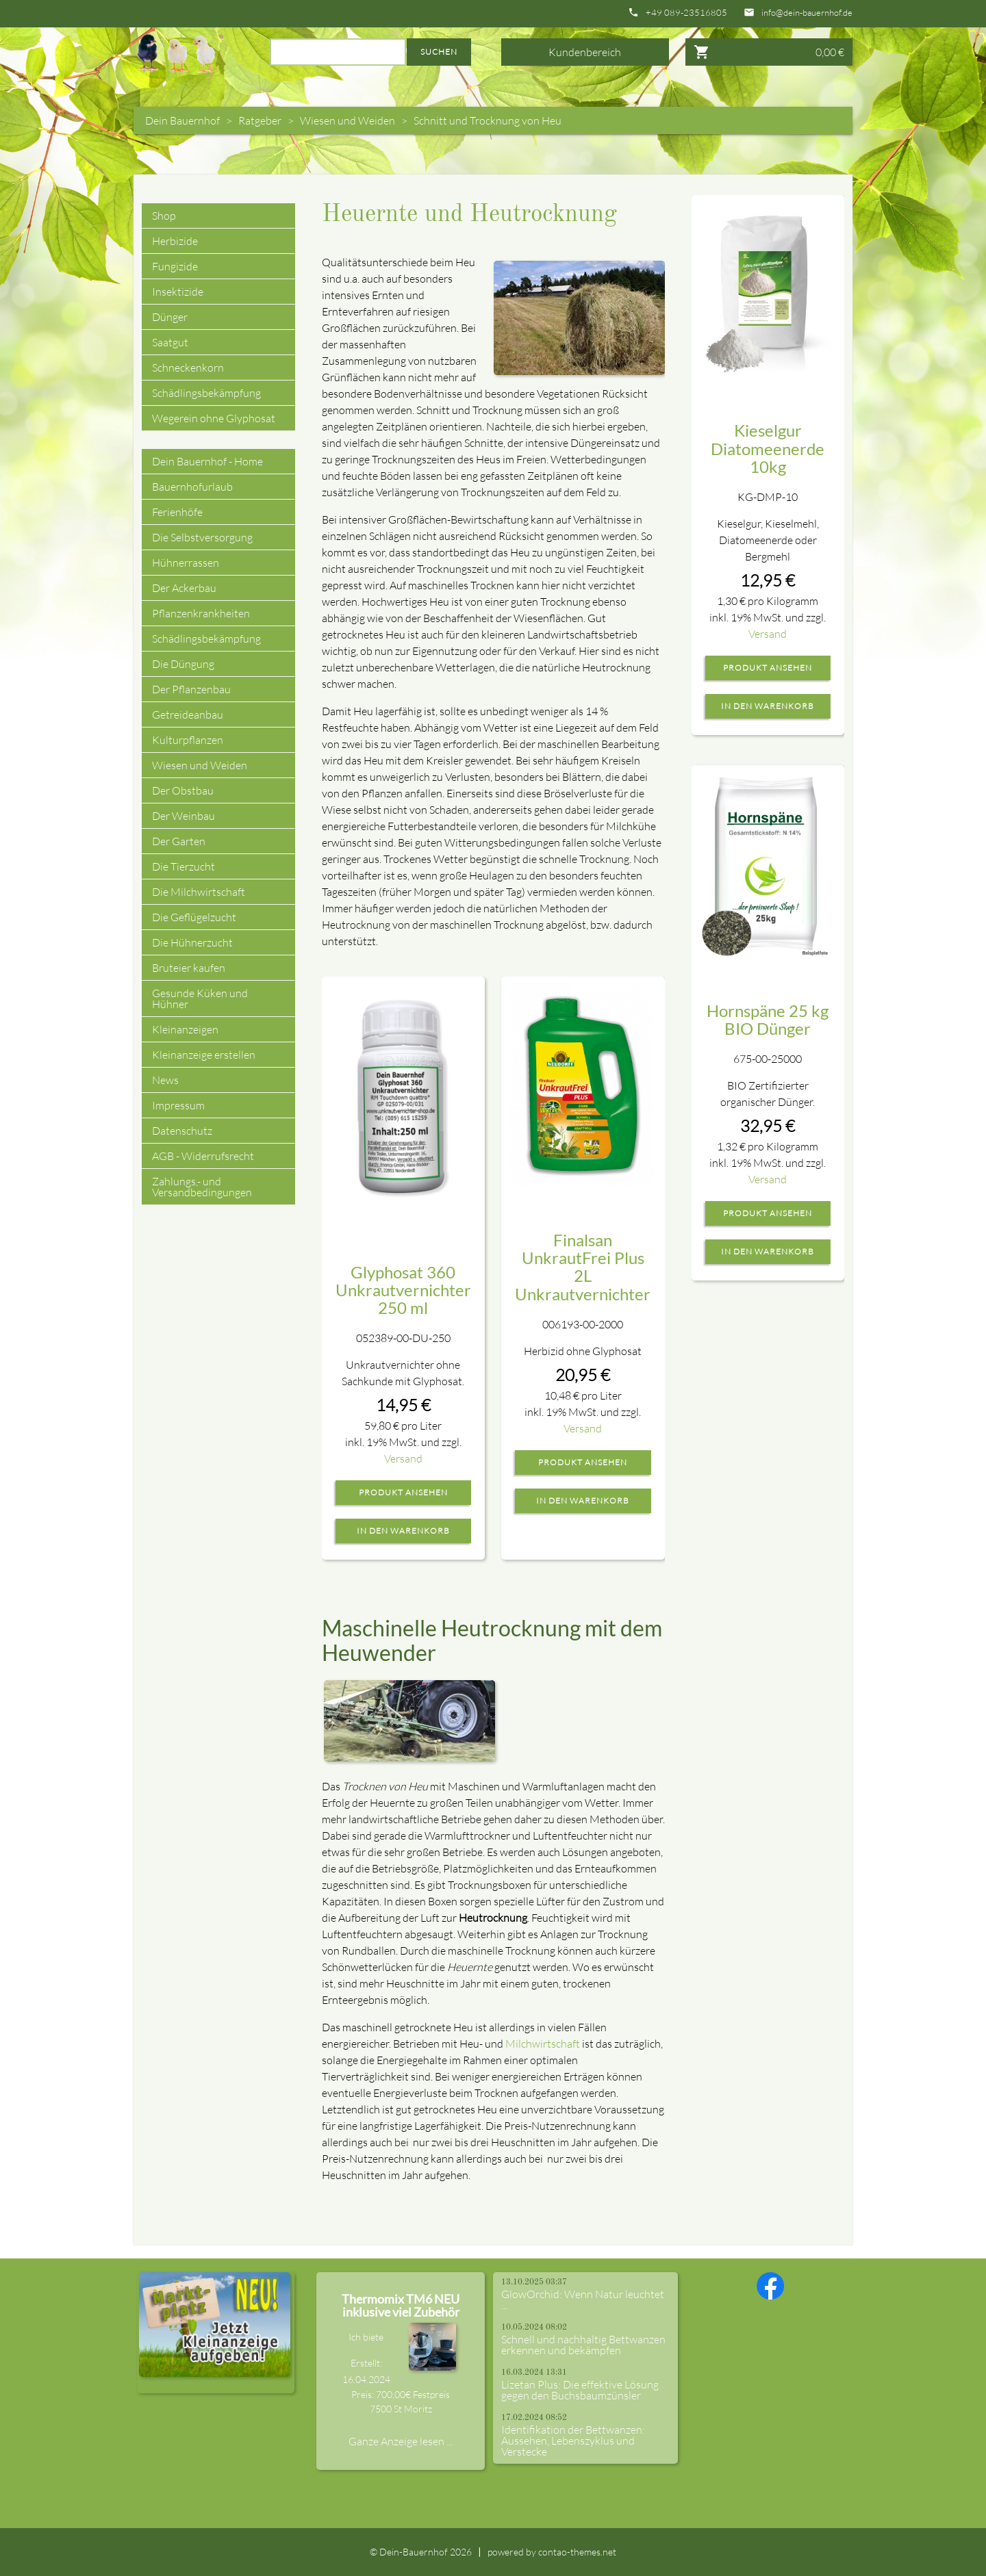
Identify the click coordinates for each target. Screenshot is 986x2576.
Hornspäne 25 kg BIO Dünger (768, 1019)
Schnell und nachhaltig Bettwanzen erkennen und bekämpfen (583, 2345)
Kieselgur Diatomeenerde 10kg (767, 448)
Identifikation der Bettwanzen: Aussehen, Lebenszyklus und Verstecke (573, 2440)
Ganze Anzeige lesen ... (401, 2441)
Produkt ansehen (403, 1493)
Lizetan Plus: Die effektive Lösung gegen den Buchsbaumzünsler (580, 2390)
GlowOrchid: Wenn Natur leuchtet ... (582, 2299)
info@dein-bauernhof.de (806, 12)
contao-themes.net (577, 2552)
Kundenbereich (584, 52)
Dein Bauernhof (182, 120)
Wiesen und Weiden (347, 120)
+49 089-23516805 (686, 12)
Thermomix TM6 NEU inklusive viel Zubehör (400, 2305)
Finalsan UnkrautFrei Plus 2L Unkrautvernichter (582, 1267)
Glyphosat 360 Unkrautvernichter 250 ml (403, 1290)
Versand (403, 1458)
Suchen (438, 52)
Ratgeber (259, 120)
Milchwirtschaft (542, 2043)
